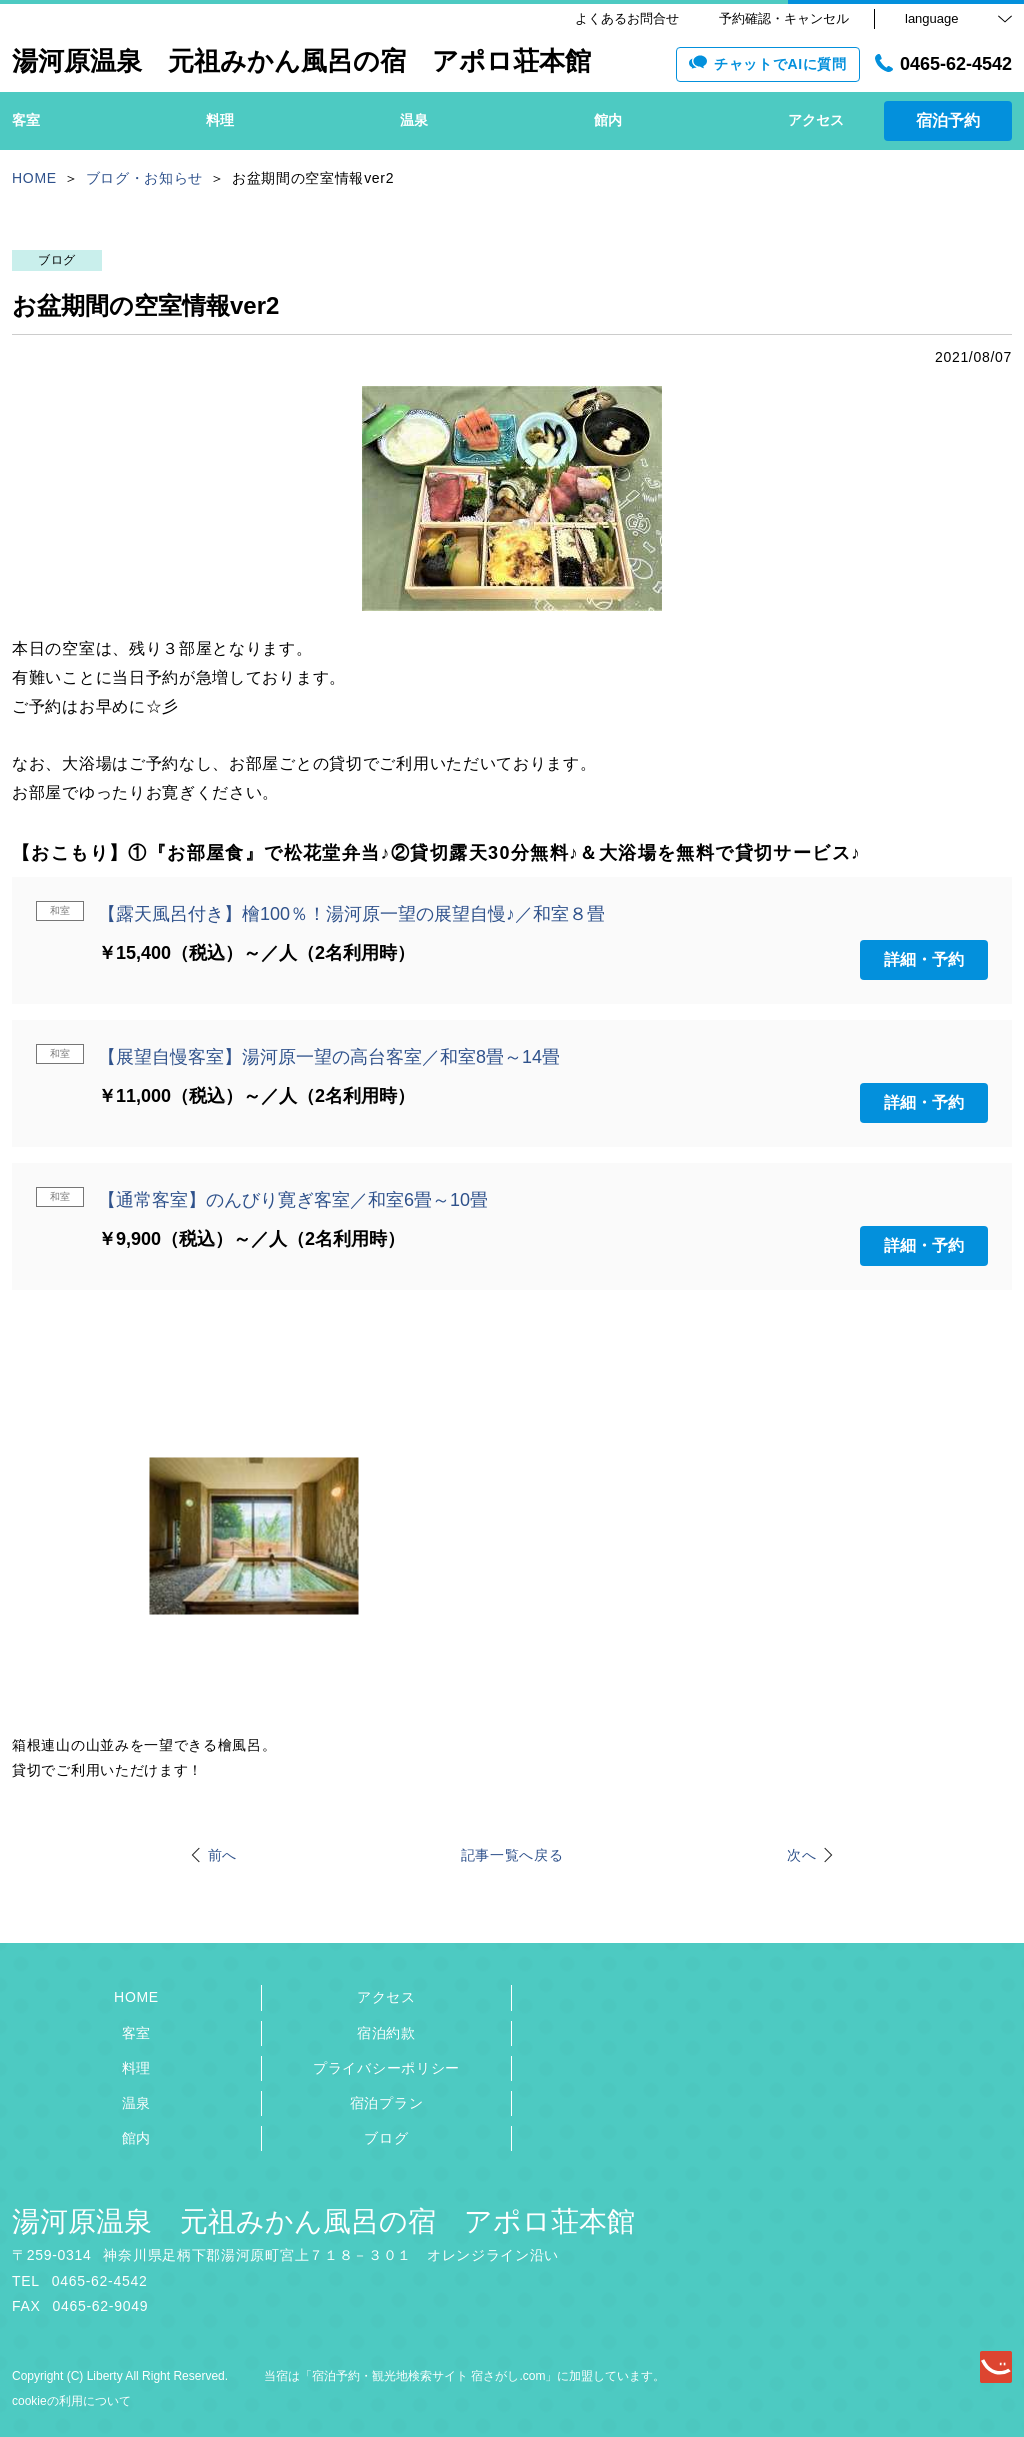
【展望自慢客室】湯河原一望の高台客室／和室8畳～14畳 (329, 1057)
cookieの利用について (71, 2401)
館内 (136, 2138)
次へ (801, 1855)
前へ (222, 1855)
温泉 (136, 2103)
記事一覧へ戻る (512, 1855)
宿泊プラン (387, 2103)
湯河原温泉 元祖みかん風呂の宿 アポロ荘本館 (323, 2221)
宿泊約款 (386, 2033)
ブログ (386, 2138)
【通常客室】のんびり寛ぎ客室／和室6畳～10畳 (293, 1200)
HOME (136, 1997)
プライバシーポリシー (386, 2068)
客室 (136, 2033)
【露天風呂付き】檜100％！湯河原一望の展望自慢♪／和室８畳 (351, 914)
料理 (136, 2068)
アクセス (386, 1997)
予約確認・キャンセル (784, 18)
